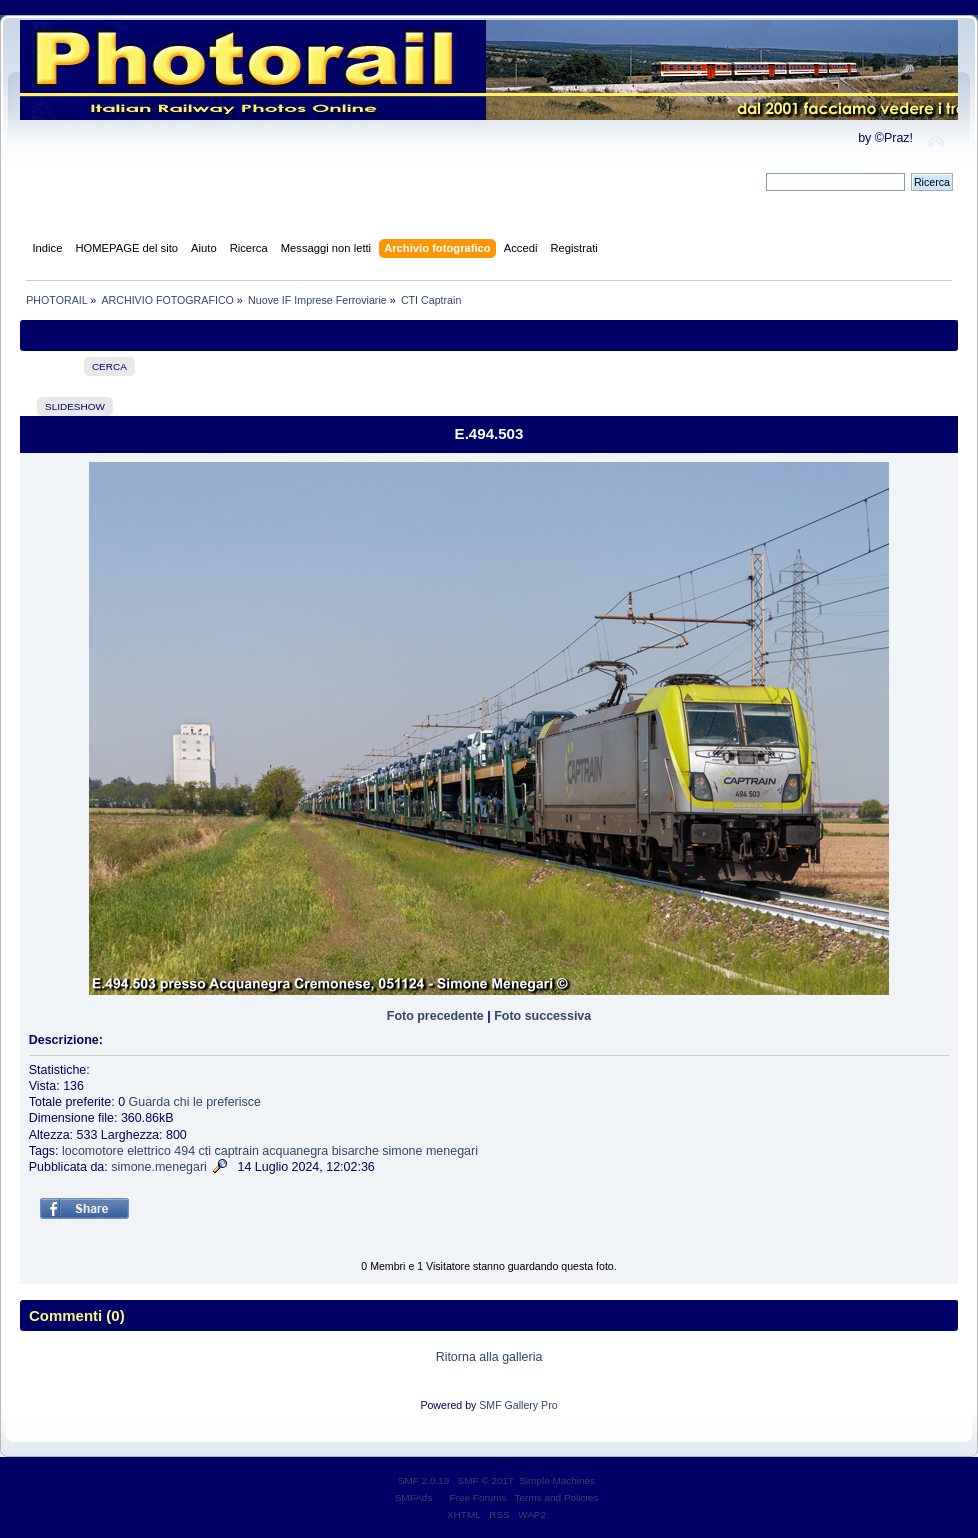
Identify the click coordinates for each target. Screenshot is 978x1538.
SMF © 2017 (486, 1480)
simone (402, 1151)
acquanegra (295, 1151)
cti (205, 1151)
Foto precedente (435, 1016)
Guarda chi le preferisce (195, 1102)
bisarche (355, 1151)
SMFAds (414, 1497)
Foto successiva (542, 1016)
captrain (237, 1151)
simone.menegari (159, 1167)
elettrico (149, 1151)
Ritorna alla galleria (489, 1357)
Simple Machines (557, 1480)
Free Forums (478, 1497)
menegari (452, 1151)
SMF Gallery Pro (518, 1405)
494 (184, 1151)
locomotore (93, 1151)
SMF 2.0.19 (424, 1480)
